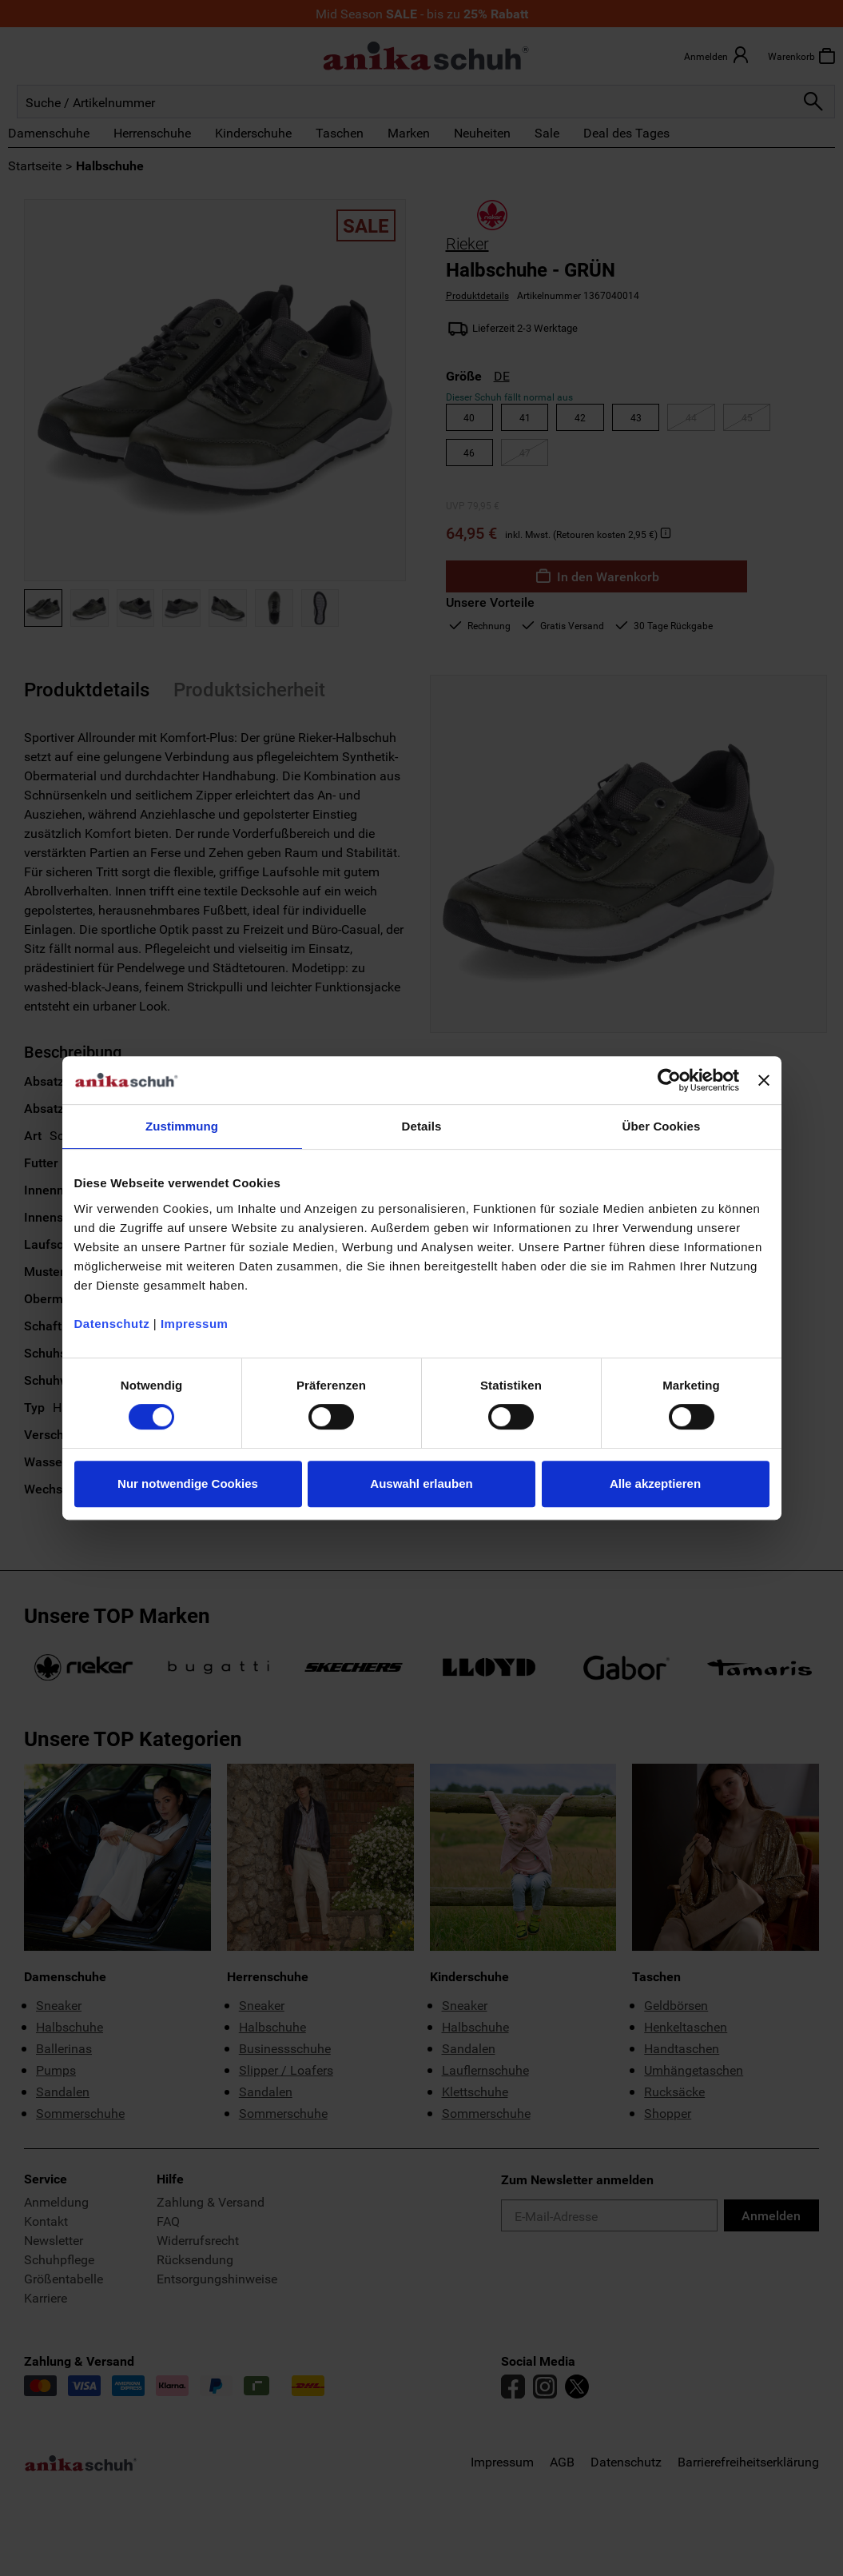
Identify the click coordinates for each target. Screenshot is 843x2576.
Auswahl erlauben (421, 1483)
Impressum (195, 1323)
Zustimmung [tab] (181, 1126)
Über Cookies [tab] (661, 1126)
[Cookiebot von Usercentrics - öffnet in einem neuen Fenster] (669, 1080)
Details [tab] (422, 1126)
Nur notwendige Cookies (187, 1483)
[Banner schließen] (763, 1080)
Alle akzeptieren (655, 1483)
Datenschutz (112, 1323)
